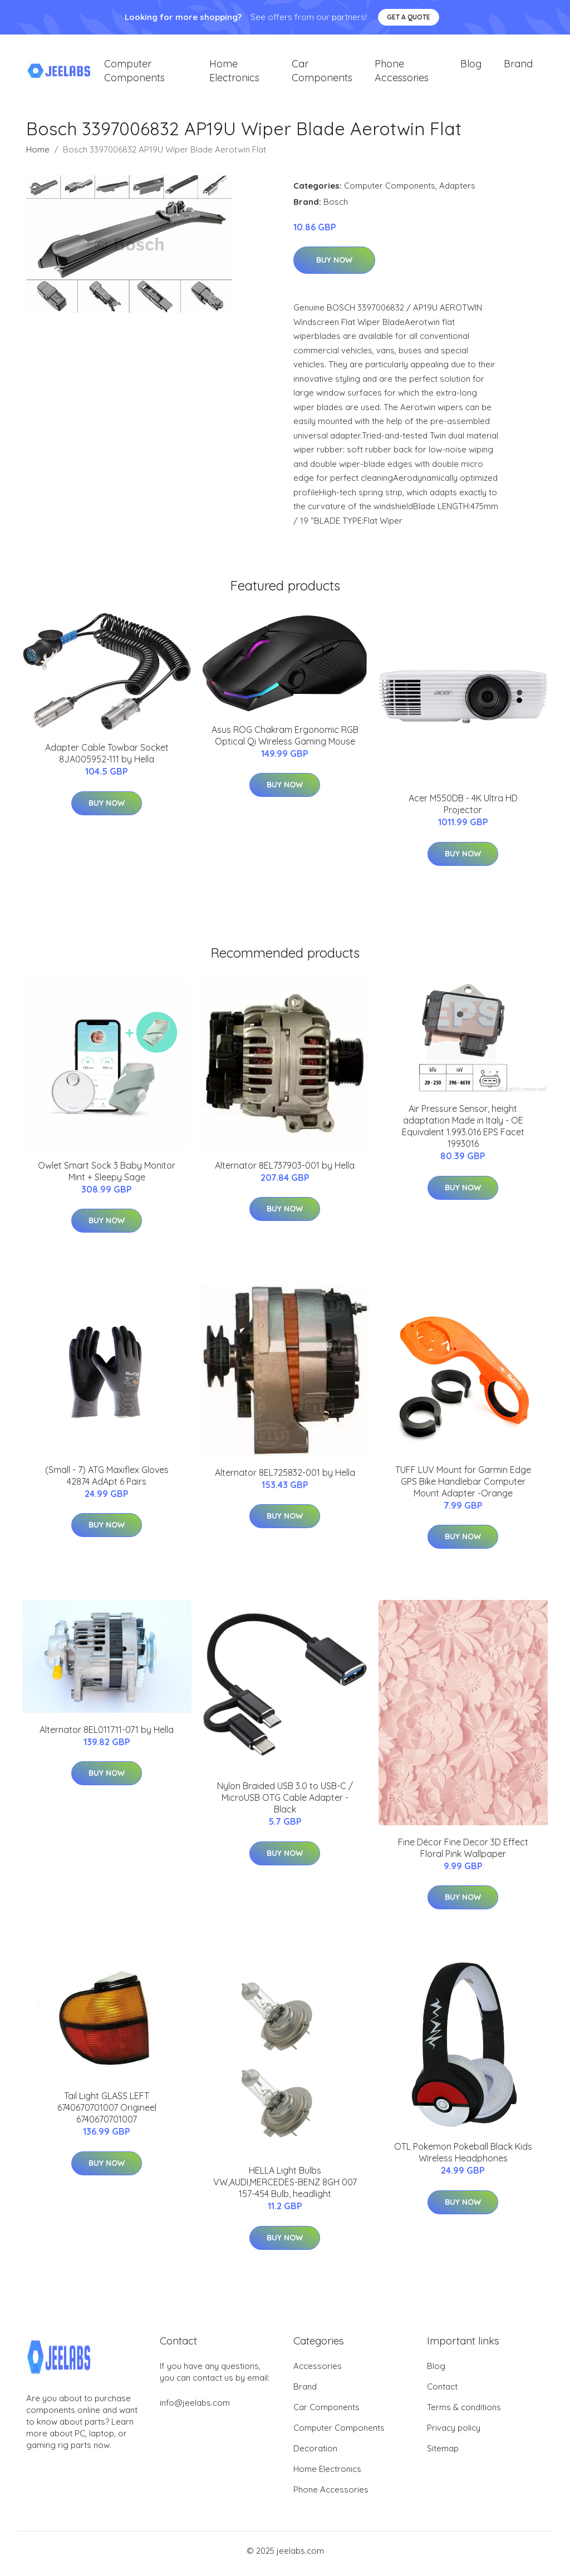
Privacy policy (453, 2434)
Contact (442, 2392)
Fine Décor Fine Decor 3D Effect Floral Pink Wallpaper (463, 1853)
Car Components (322, 73)
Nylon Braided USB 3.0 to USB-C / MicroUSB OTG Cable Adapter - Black (285, 1803)
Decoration (315, 2454)
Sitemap (443, 2454)
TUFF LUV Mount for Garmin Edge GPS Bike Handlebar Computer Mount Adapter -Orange (463, 1487)
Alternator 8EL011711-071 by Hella (107, 1735)
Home (38, 155)
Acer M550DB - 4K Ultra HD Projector (463, 810)
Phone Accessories (402, 73)
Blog (470, 66)
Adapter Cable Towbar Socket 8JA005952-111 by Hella (107, 759)
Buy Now (334, 266)
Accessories (317, 2372)
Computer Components (134, 73)
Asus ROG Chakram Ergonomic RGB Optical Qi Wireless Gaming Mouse (285, 741)
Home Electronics (234, 73)
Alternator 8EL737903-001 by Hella (285, 1170)
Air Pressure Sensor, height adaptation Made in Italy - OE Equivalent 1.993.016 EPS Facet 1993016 (463, 1132)
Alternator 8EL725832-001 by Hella (285, 1478)
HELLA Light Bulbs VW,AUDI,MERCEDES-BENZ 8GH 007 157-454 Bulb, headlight (285, 2188)
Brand (518, 66)
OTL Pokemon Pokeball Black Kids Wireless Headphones (463, 2158)
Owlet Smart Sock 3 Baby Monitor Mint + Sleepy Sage (106, 1176)
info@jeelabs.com (195, 2408)
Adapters (457, 191)
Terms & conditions (464, 2413)
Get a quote (408, 17)
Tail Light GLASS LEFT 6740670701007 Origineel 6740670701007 (106, 2113)
